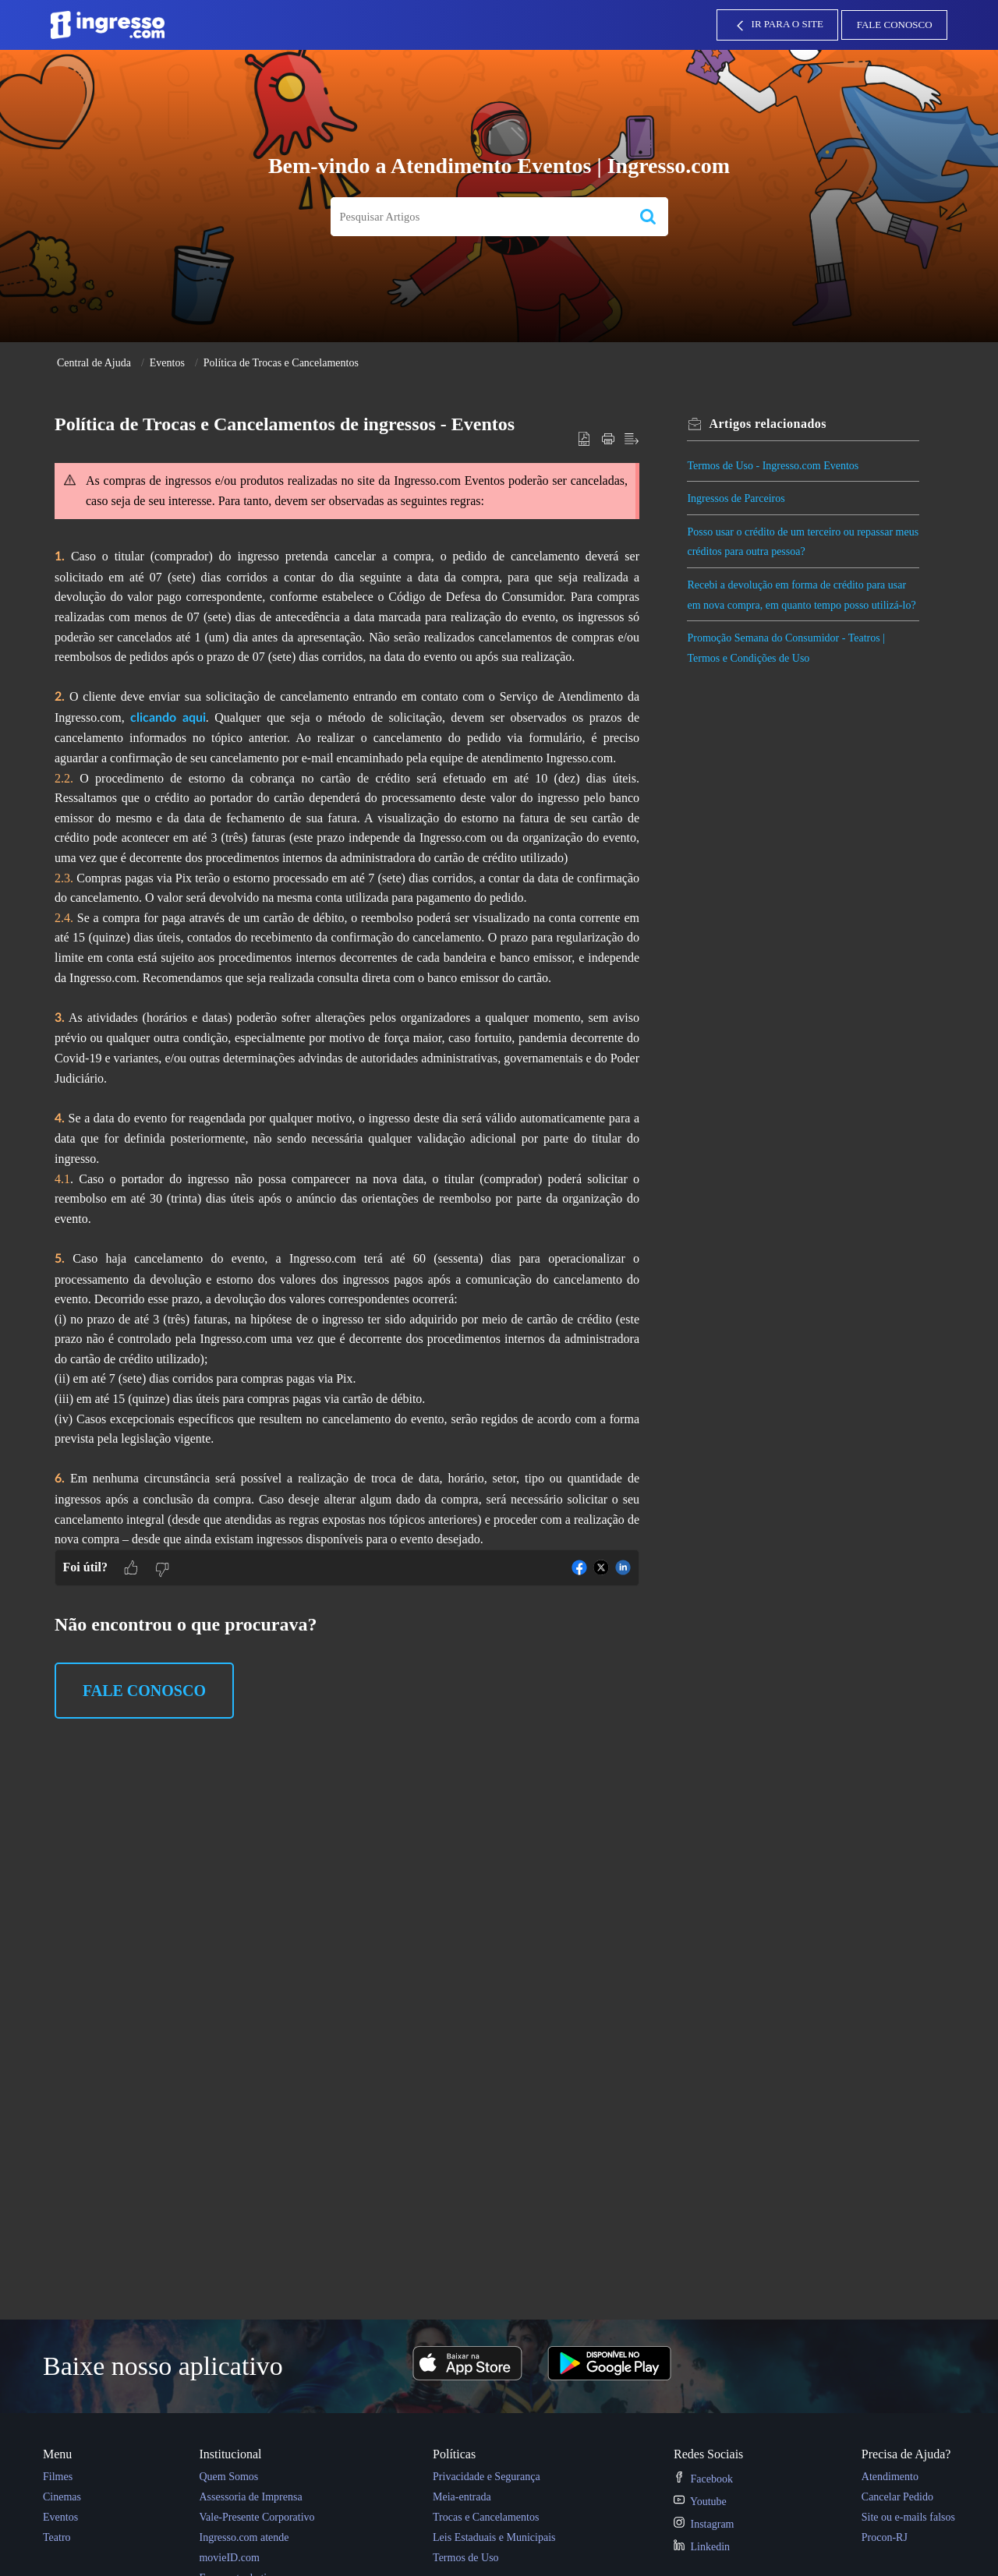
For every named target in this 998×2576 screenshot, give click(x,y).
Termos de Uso (466, 2558)
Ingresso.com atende (243, 2537)
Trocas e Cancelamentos (486, 2517)
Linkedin (702, 2547)
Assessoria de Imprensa (250, 2497)
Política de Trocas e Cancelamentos (281, 363)
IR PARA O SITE (777, 26)
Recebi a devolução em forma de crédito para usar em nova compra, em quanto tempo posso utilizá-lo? (798, 605)
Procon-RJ (885, 2537)
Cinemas (62, 2497)
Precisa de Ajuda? (906, 2454)
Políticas (454, 2454)
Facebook (703, 2479)
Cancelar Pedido (897, 2497)
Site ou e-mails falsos (908, 2517)
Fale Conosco (895, 24)
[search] (479, 217)
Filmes (58, 2476)
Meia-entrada (462, 2497)
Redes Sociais (708, 2454)
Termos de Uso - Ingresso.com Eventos (775, 466)
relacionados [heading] (770, 423)
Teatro (57, 2537)
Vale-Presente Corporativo (256, 2517)
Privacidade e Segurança (486, 2476)
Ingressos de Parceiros (738, 498)
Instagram (704, 2524)
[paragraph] (347, 1002)
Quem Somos (228, 2476)
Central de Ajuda (94, 363)
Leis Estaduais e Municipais (494, 2537)
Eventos (167, 363)
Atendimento (890, 2476)
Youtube (700, 2501)
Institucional (230, 2454)
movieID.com (229, 2558)
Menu (57, 2454)
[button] (648, 217)
